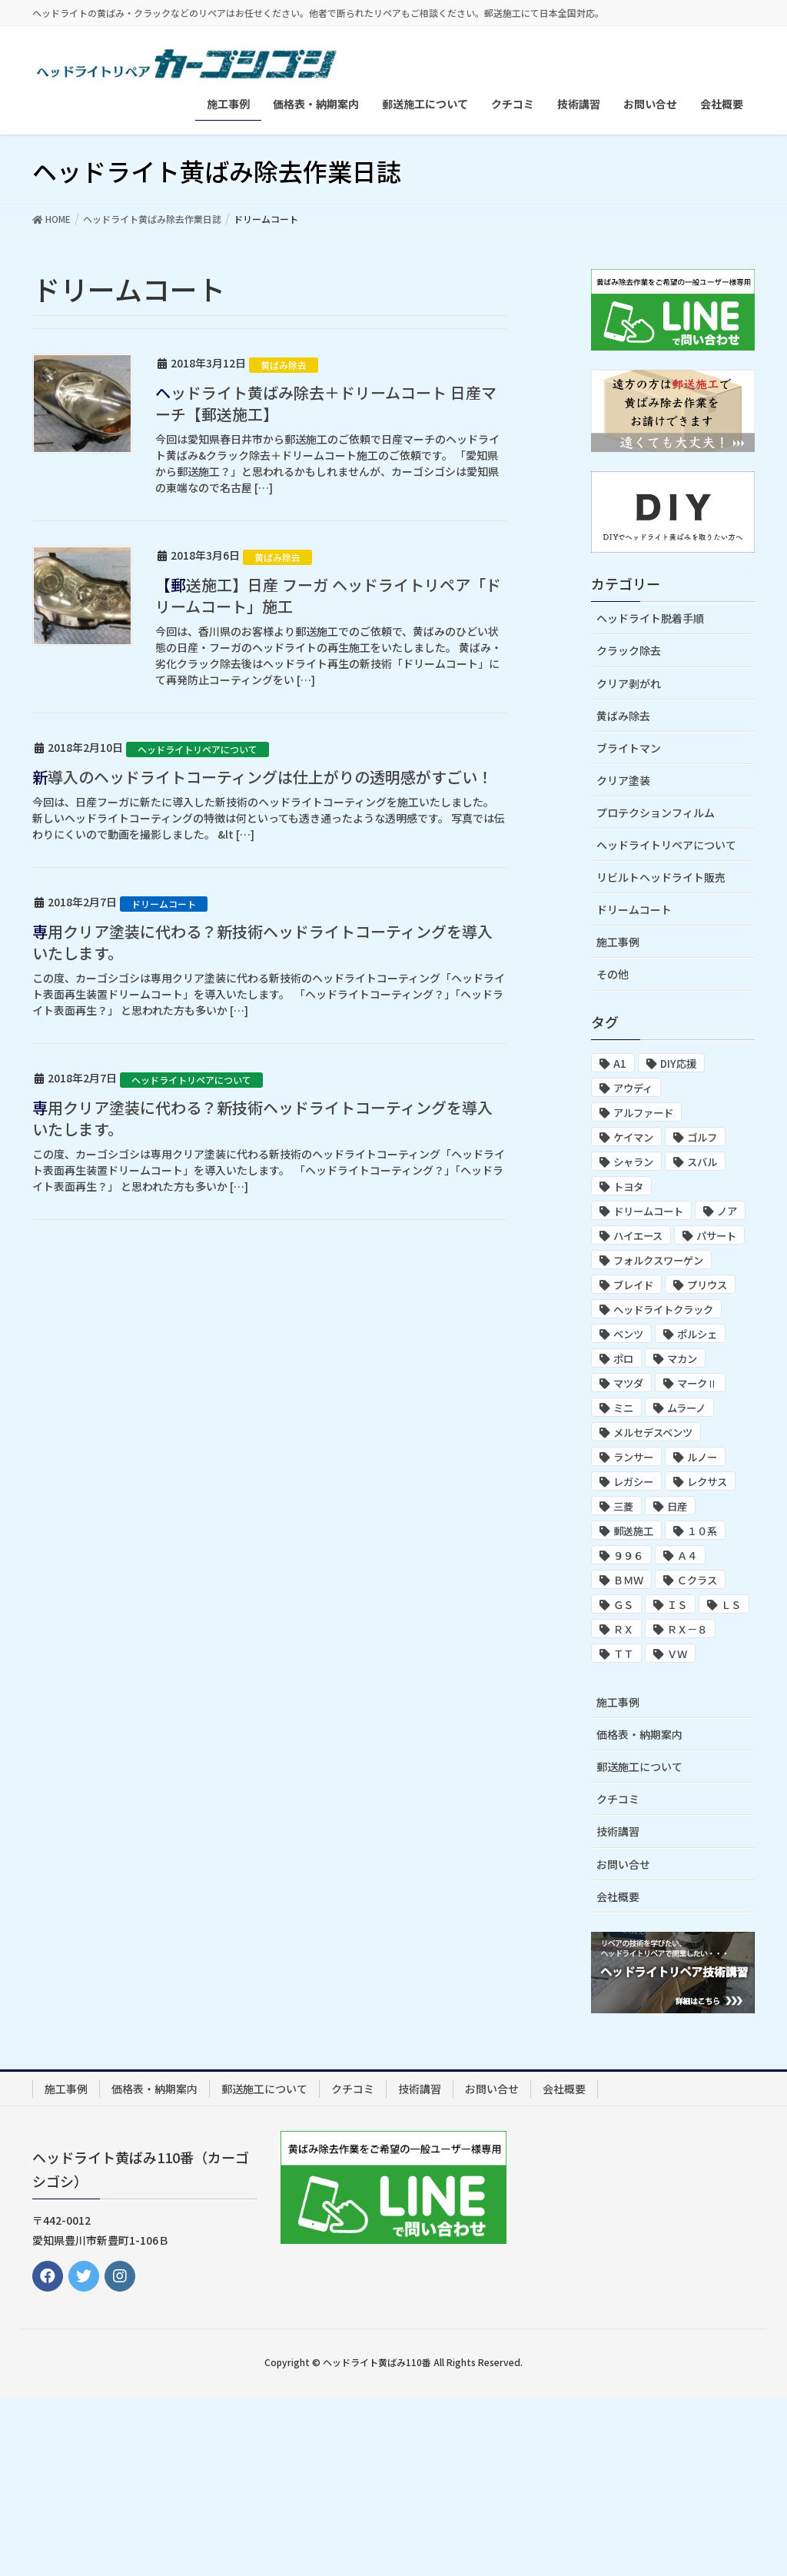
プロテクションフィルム (655, 812)
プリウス (707, 1285)
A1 (619, 1063)
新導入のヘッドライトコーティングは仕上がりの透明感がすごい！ (262, 777)
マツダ (628, 1383)
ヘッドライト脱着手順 (650, 618)
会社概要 (617, 1896)
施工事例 (617, 941)
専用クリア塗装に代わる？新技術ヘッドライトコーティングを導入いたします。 (262, 942)
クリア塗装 (623, 780)
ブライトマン (628, 748)
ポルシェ (697, 1334)
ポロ (623, 1358)
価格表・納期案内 (639, 1734)
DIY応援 (678, 1063)
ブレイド (633, 1285)
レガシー (633, 1481)
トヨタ (628, 1186)
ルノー (702, 1457)
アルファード (643, 1112)
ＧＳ (623, 1604)
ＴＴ (623, 1654)
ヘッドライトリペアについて (197, 749)
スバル (702, 1162)
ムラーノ (686, 1408)
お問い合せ (623, 1864)
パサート (716, 1235)
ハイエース (637, 1235)
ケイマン (633, 1137)
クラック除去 (628, 650)
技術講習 (617, 1831)
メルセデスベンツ (652, 1432)
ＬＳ (731, 1604)
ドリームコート (163, 903)
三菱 (623, 1506)
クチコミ (617, 1799)
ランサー (633, 1457)
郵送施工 (633, 1531)
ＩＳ (677, 1604)
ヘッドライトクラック (663, 1309)
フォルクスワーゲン (658, 1260)
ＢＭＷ (628, 1580)
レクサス (707, 1481)
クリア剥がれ (628, 683)
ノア (727, 1211)
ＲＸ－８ (687, 1629)
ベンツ (628, 1334)
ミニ (623, 1408)
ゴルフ (702, 1137)
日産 (677, 1506)
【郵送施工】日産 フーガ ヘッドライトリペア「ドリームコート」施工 (328, 595)
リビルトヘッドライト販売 (661, 877)
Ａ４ (687, 1555)
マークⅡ (697, 1383)
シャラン (633, 1162)
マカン (682, 1358)
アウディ (633, 1088)
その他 (612, 974)
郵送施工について (639, 1766)
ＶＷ (677, 1654)
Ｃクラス (697, 1580)
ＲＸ (623, 1629)
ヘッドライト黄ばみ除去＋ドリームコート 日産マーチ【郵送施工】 (325, 403)
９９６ (628, 1555)
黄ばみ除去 (284, 364)
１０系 (702, 1531)
